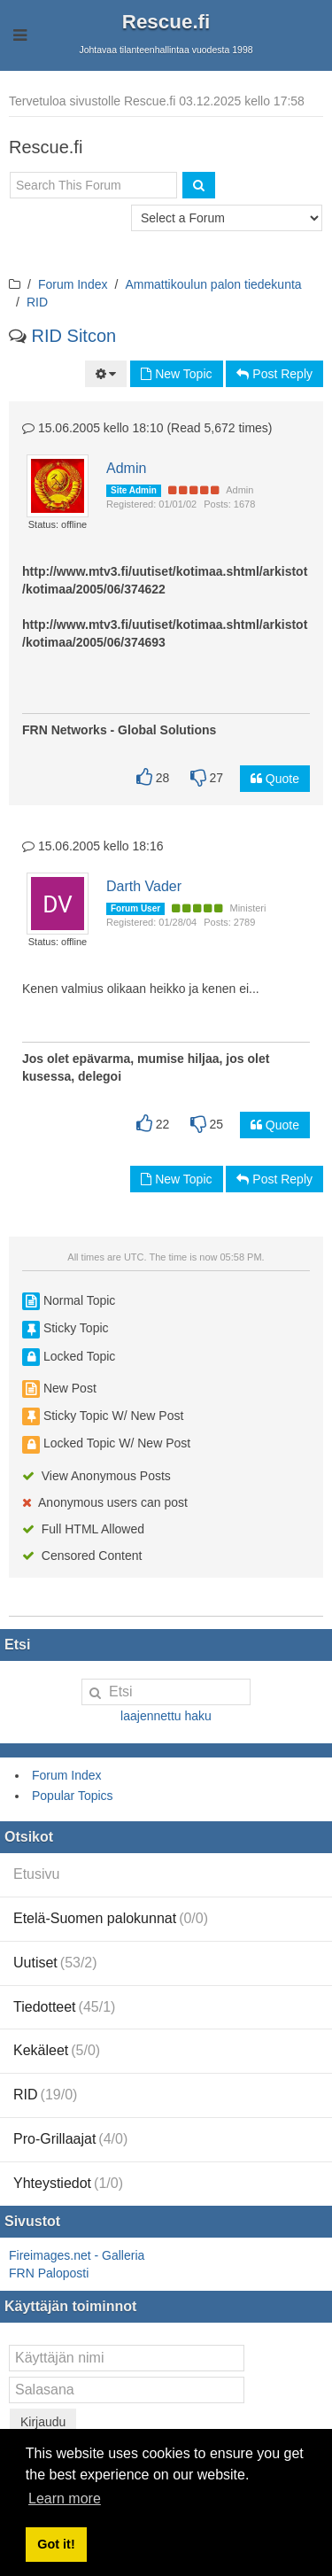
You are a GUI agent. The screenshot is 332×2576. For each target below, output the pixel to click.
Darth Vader (143, 886)
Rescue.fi (166, 22)
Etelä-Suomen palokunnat (110, 1918)
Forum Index (73, 284)
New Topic (176, 374)
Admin (126, 468)
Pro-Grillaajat (70, 2138)
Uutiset (55, 1962)
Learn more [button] (64, 2498)
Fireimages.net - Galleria (76, 2255)
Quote (275, 779)
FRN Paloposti (49, 2273)
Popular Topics (72, 1795)
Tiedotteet (64, 2006)
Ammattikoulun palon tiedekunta (213, 284)
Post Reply (274, 374)
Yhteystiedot (68, 2183)
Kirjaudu (43, 2422)
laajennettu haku (166, 1716)
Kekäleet (56, 2050)
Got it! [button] (55, 2544)
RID (37, 302)
